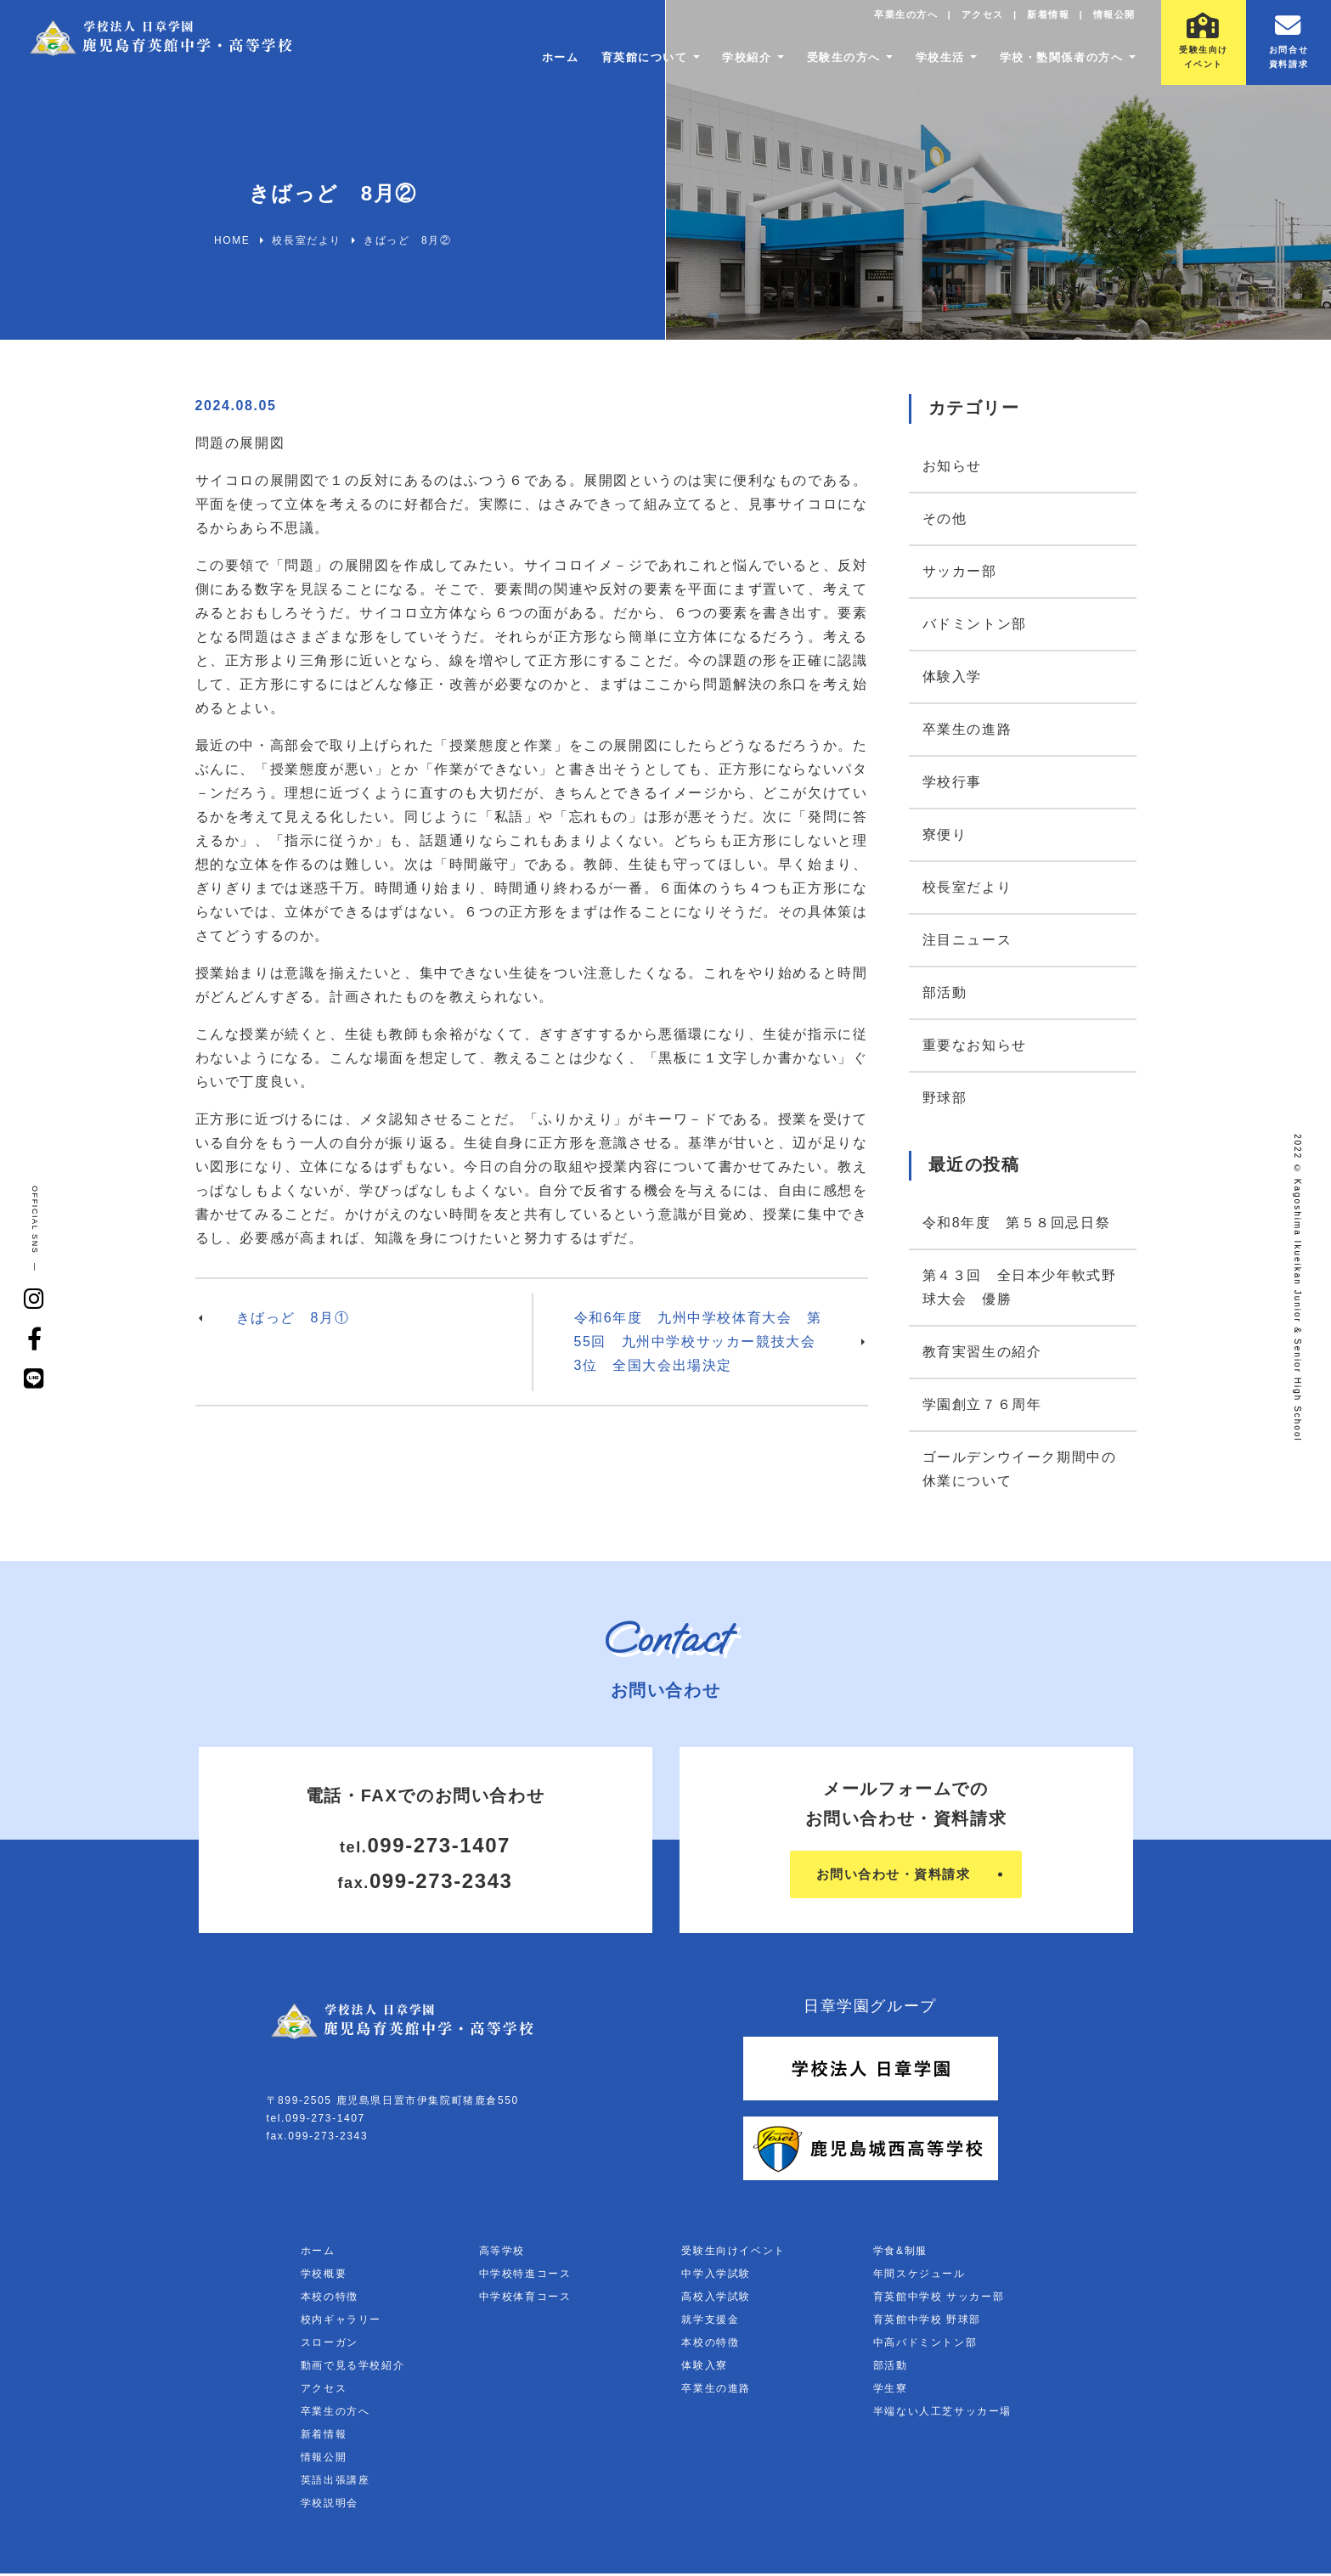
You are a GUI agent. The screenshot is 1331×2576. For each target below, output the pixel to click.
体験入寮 (704, 2368)
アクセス (969, 21)
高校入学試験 (716, 2299)
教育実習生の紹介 (982, 1351)
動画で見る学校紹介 (352, 2368)
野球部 (944, 1098)
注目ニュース (967, 940)
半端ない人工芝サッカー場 (942, 2414)
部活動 (944, 992)
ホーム (521, 63)
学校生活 (926, 63)
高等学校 (502, 2253)
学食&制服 (900, 2253)
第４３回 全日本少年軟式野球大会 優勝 (1019, 1287)
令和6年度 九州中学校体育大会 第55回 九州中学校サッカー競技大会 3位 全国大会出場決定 (703, 1342)
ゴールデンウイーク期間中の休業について (1019, 1469)
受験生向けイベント (733, 2253)
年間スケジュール (919, 2276)
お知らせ (952, 466)
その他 (944, 518)
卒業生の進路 (967, 729)
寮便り (944, 834)
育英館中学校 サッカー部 (939, 2299)
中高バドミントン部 (925, 2345)
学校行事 (952, 782)
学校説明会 (329, 2505)
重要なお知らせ (974, 1045)
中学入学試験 (716, 2276)
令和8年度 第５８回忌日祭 (1016, 1222)
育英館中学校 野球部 (927, 2322)
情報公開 (1111, 21)
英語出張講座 (335, 2483)
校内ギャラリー (341, 2322)
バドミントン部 (974, 624)
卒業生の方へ (887, 21)
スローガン (329, 2345)
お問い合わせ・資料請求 (892, 1876)
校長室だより (967, 887)
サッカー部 (959, 571)
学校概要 (324, 2276)
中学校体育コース (525, 2299)
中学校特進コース (525, 2276)
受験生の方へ (823, 63)
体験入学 (952, 676)
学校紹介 (720, 63)
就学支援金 (710, 2322)
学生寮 (890, 2391)
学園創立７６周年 (982, 1404)
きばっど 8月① (293, 1318)
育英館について (610, 63)
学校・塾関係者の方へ (1055, 63)
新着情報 (1040, 21)
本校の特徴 (329, 2299)
